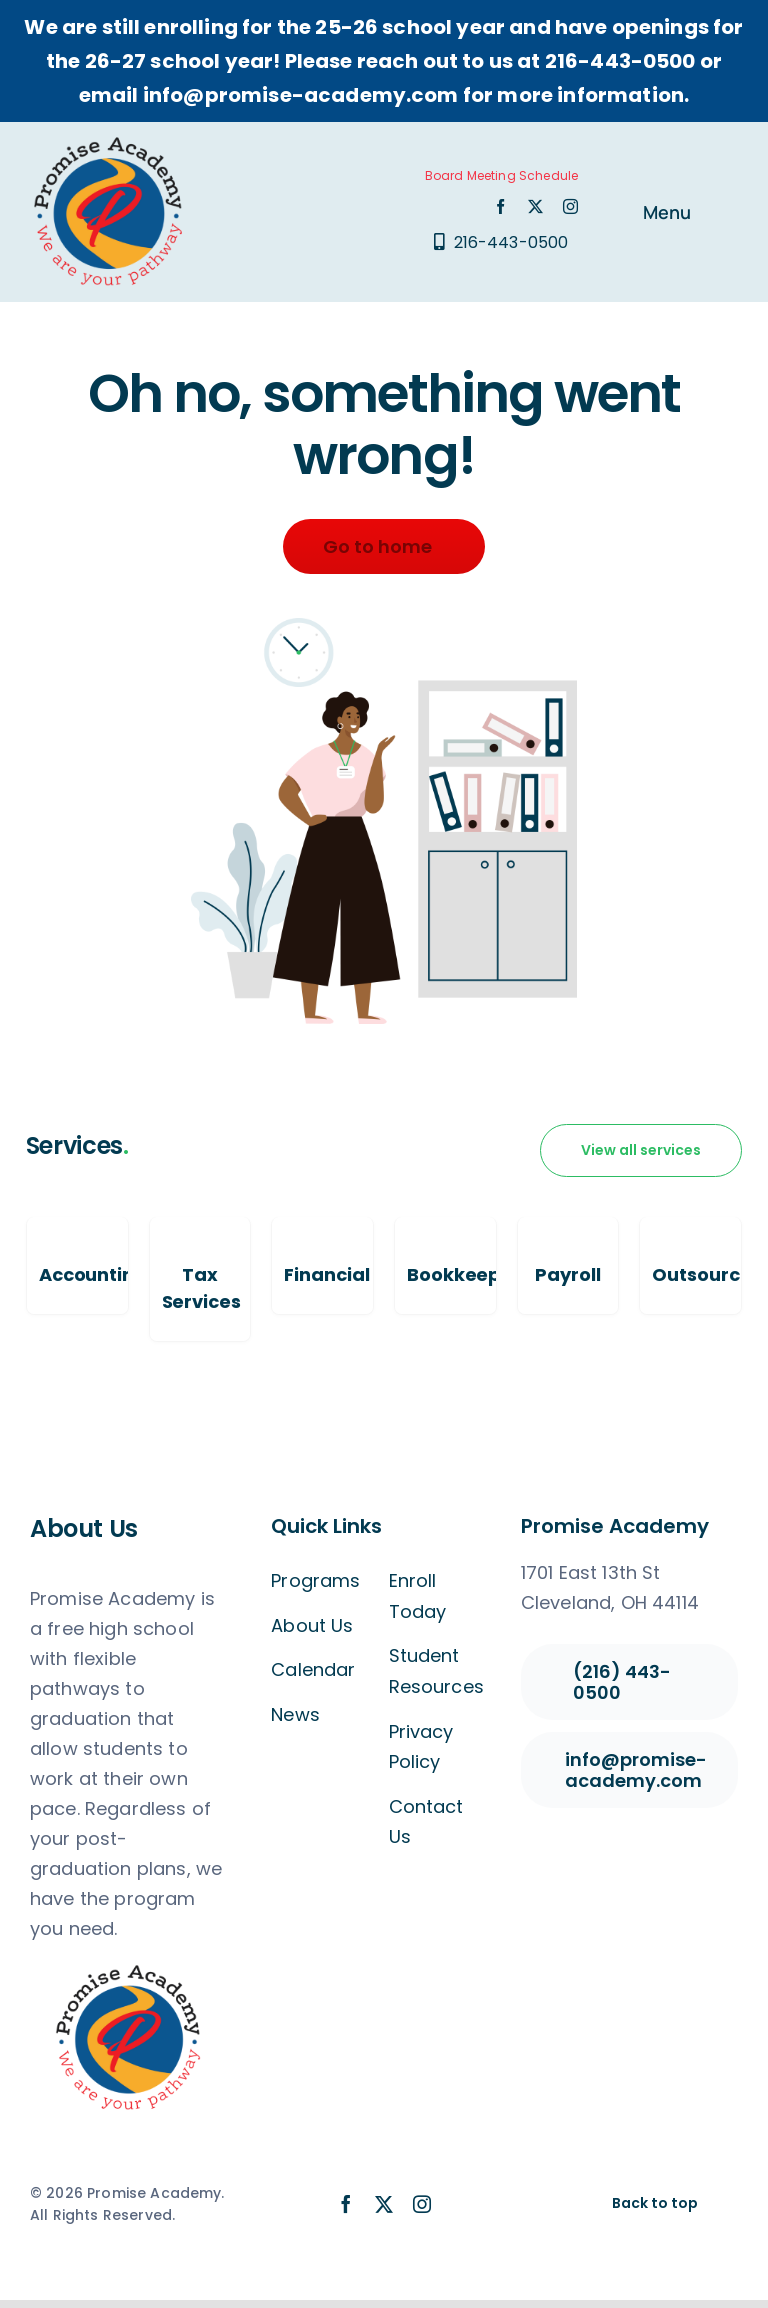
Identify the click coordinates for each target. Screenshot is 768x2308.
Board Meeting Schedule (502, 175)
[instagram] (570, 206)
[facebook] (500, 206)
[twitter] (535, 206)
